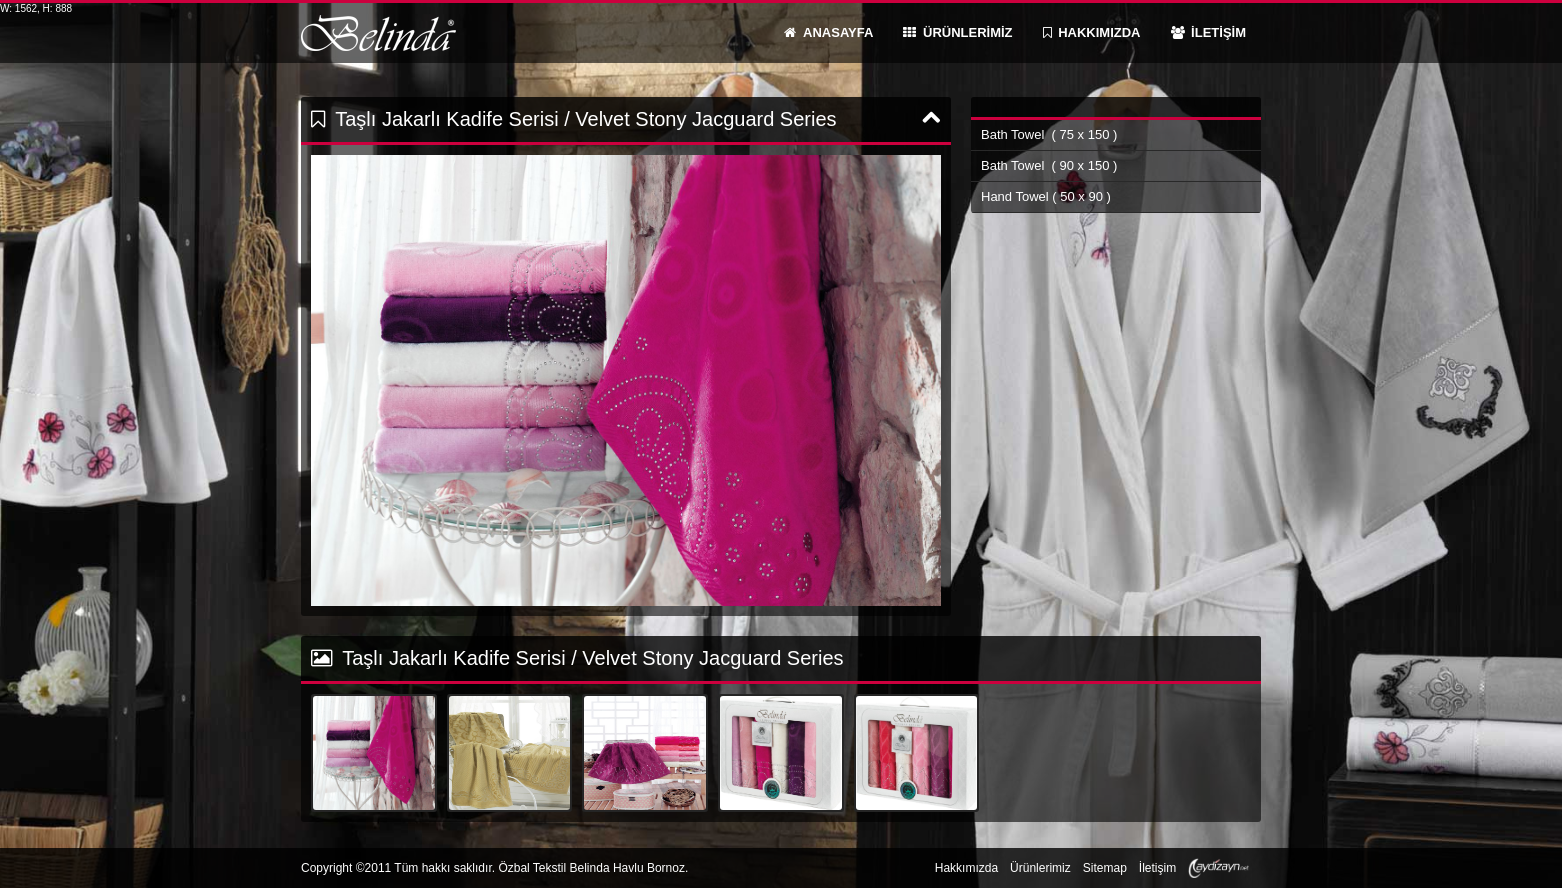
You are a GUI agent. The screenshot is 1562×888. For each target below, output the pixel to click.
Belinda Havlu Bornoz (378, 33)
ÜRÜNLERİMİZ (957, 32)
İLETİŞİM (1209, 32)
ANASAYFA (828, 32)
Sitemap (1105, 868)
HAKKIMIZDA (1092, 32)
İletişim (1157, 868)
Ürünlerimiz (1040, 868)
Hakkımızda (966, 868)
